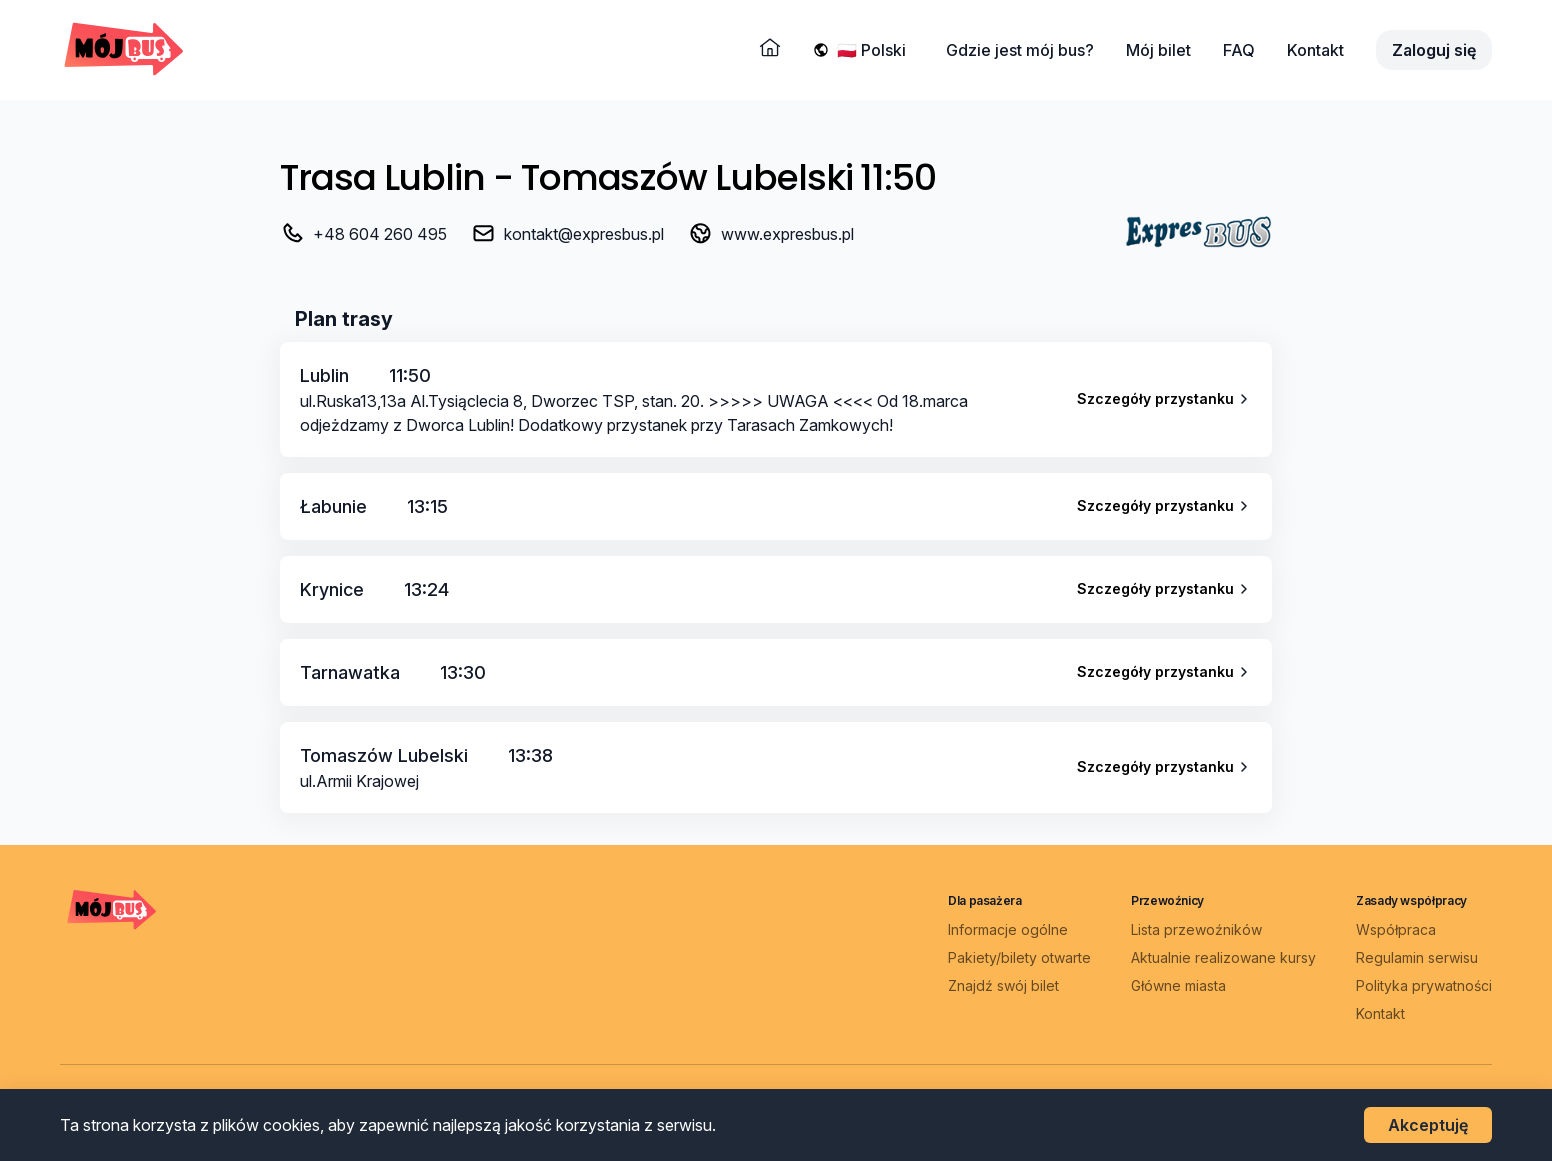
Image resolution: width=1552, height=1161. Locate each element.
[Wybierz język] (875, 50)
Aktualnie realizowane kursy (1223, 957)
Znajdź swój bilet (1003, 985)
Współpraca (1396, 929)
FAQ (1239, 50)
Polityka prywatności (1424, 985)
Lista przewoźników (1196, 929)
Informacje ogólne (1008, 929)
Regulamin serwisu (1417, 957)
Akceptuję (1428, 1125)
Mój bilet (1158, 50)
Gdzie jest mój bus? (1020, 50)
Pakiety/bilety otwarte (1019, 957)
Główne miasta (1178, 985)
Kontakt (1315, 50)
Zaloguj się (1434, 50)
